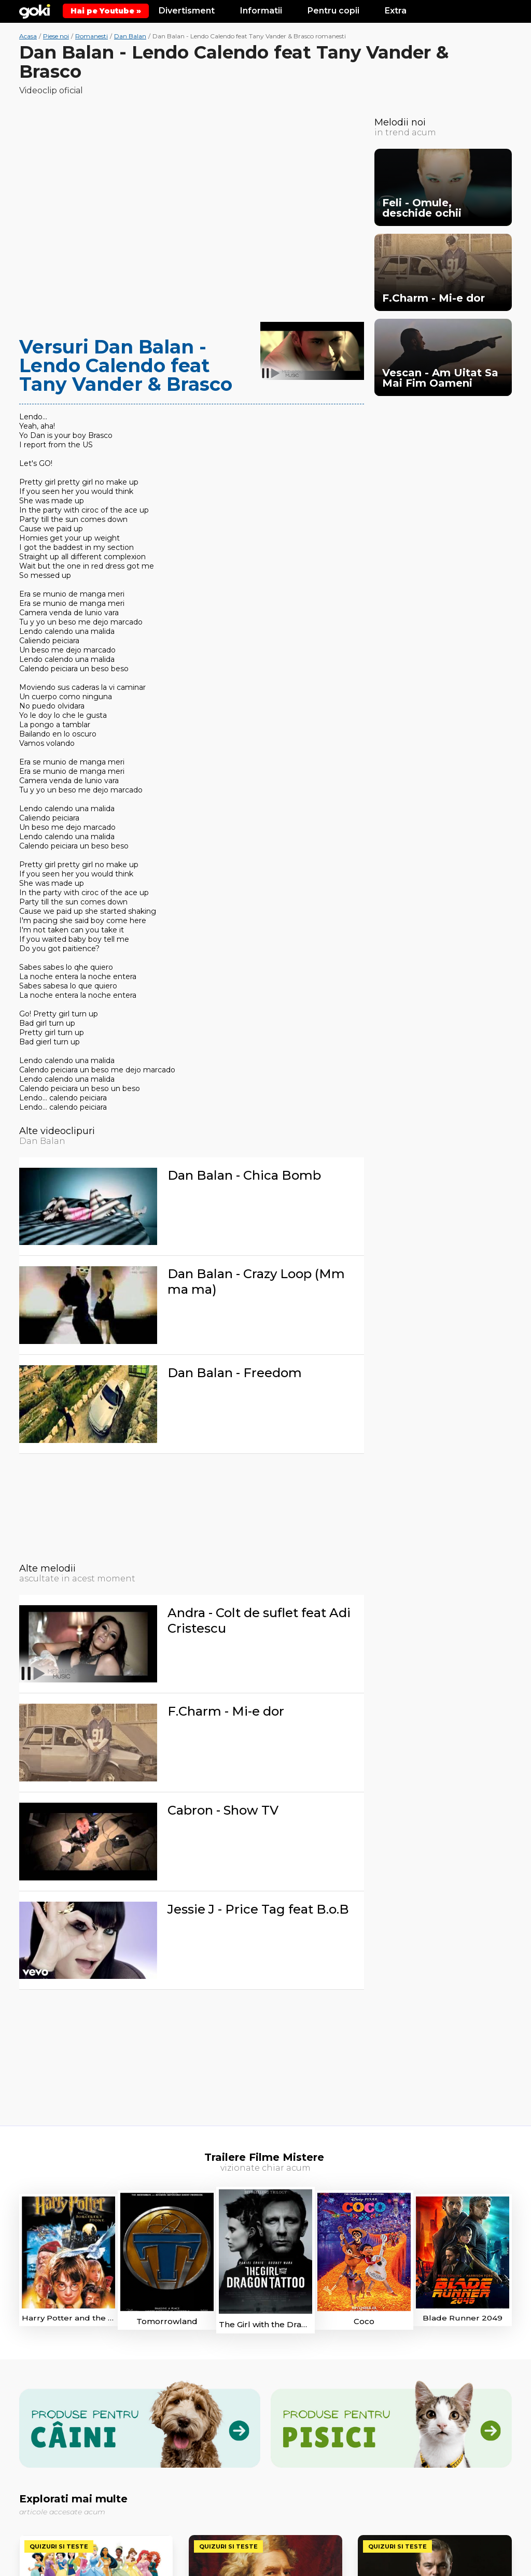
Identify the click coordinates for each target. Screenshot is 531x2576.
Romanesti (91, 36)
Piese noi (56, 36)
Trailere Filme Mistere (265, 2157)
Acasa (28, 36)
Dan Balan (130, 36)
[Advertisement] (191, 1498)
